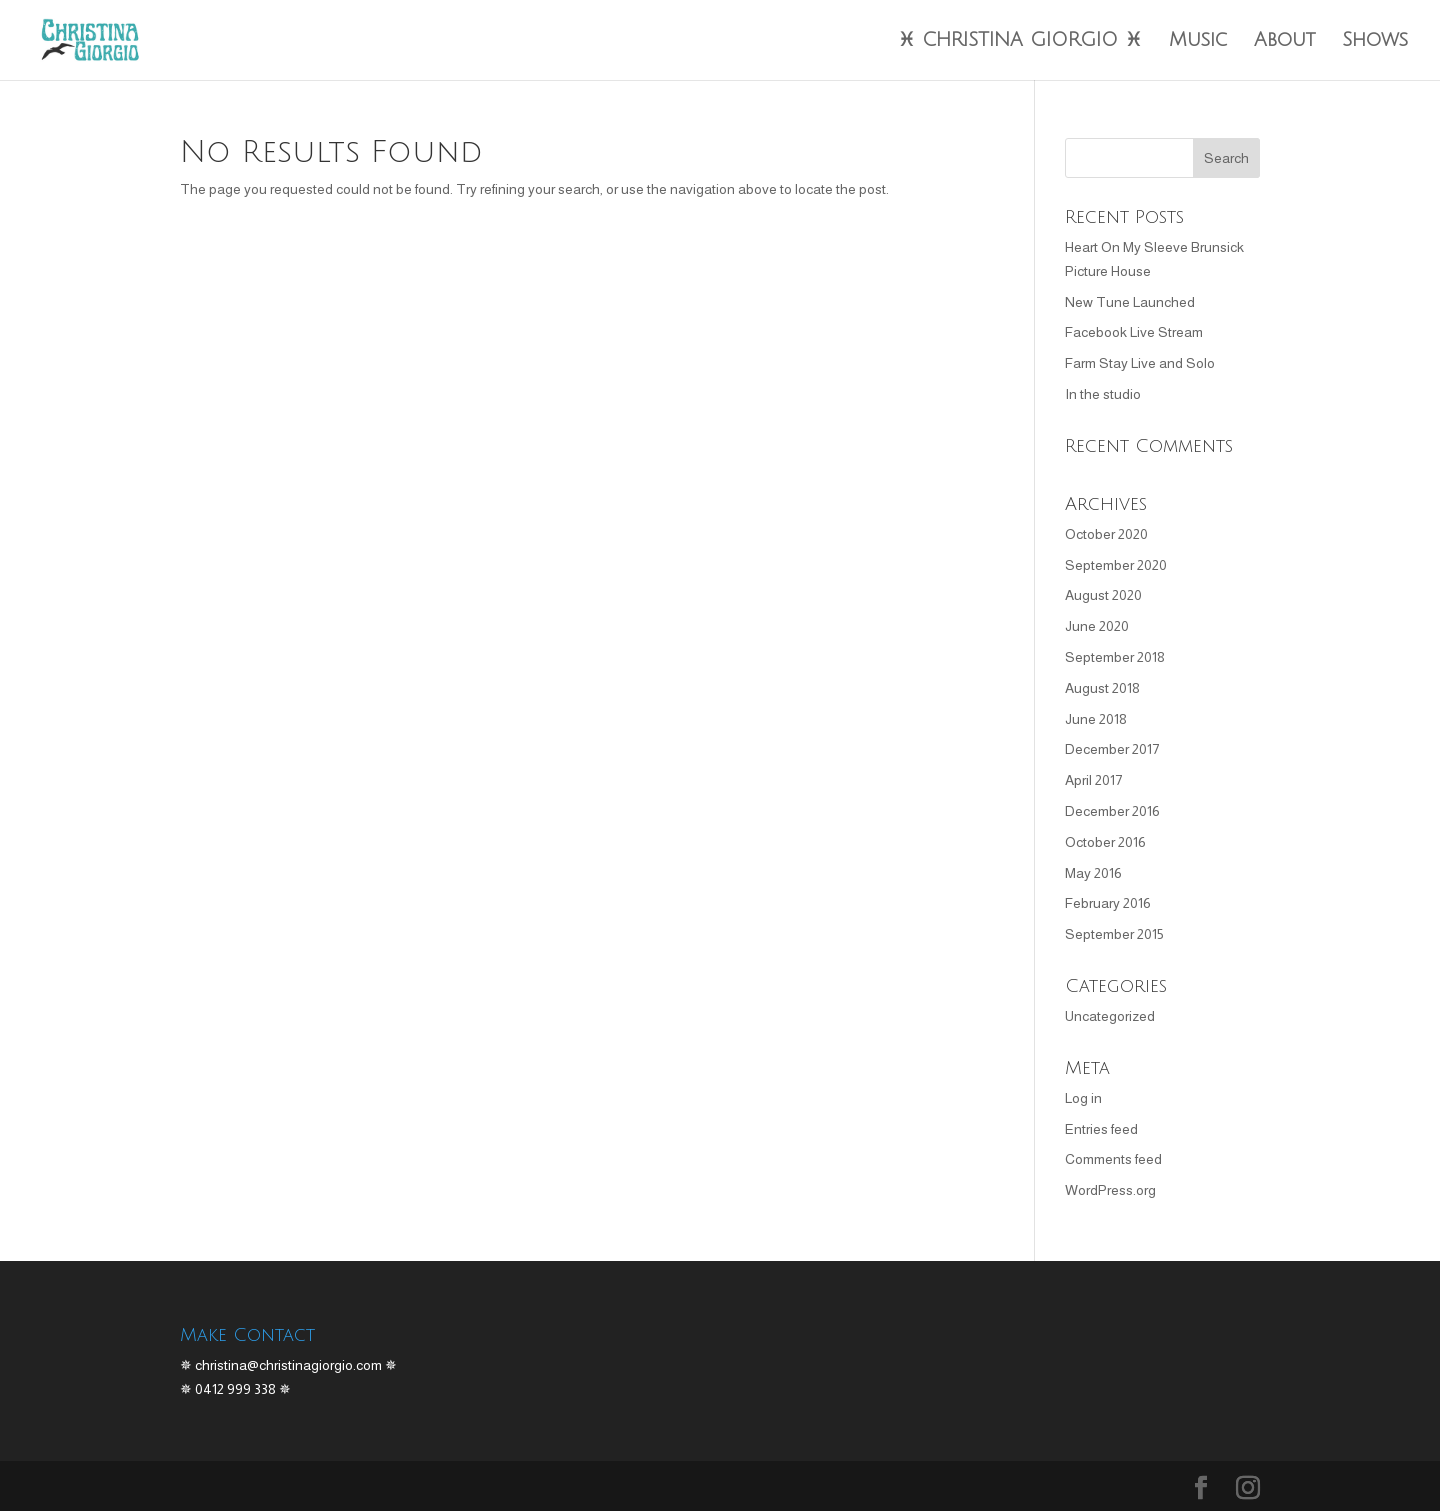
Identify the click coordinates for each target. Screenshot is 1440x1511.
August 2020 (1103, 595)
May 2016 (1093, 873)
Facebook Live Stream (1134, 332)
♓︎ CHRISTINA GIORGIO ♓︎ (1020, 41)
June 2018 (1096, 719)
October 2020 (1106, 534)
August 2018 (1102, 688)
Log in (1083, 1098)
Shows (1375, 41)
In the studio (1103, 394)
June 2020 (1097, 626)
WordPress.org (1110, 1190)
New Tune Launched (1130, 302)
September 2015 (1114, 934)
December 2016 (1112, 811)
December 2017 (1112, 749)
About (1284, 41)
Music (1198, 41)
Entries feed (1101, 1129)
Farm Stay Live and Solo (1140, 363)
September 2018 (1115, 657)
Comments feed (1113, 1159)
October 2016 (1105, 842)
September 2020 (1116, 565)
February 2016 (1108, 903)
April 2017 (1093, 780)
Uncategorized (1110, 1016)
